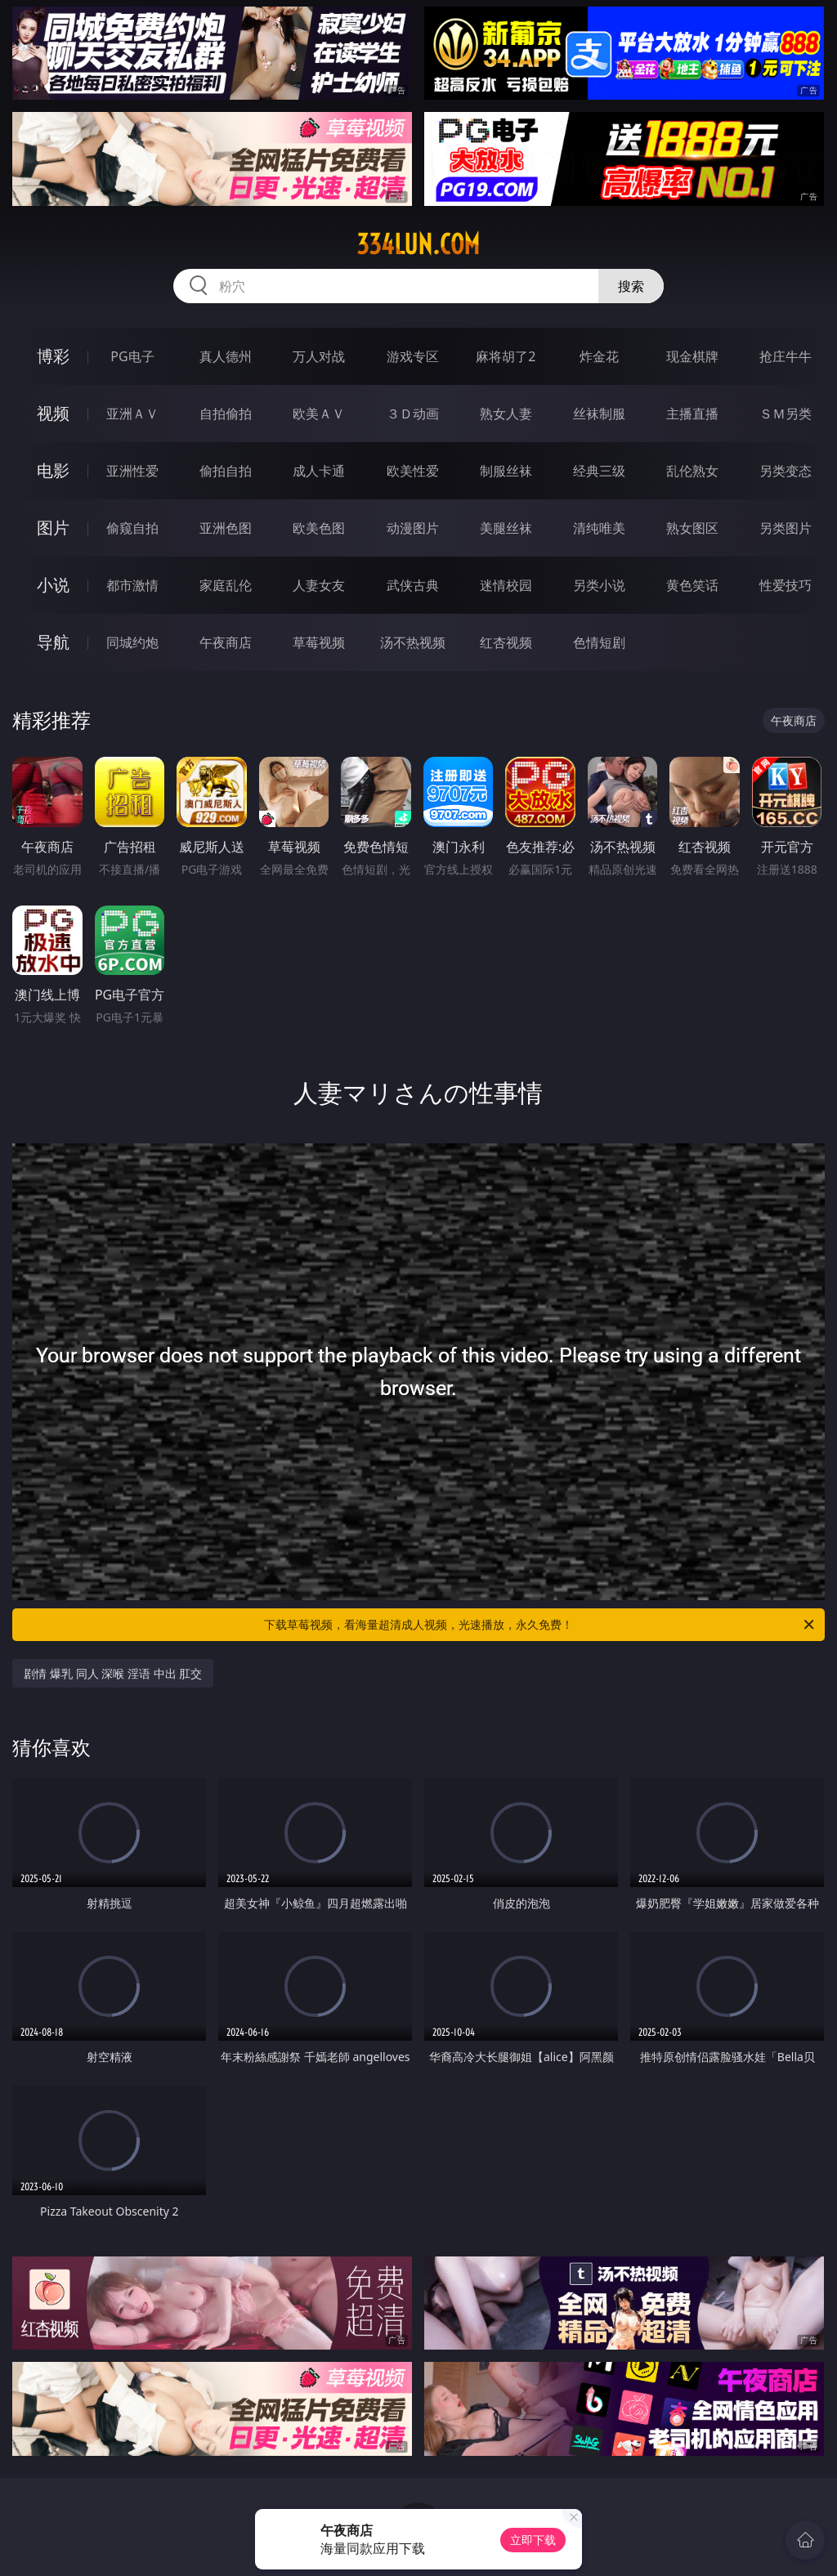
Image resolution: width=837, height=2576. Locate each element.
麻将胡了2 (505, 356)
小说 (53, 585)
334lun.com (418, 244)
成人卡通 (319, 471)
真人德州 (225, 356)
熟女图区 (692, 528)
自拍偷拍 (225, 414)
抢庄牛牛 (785, 356)
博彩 (53, 356)
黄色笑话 (692, 585)
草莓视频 (319, 642)
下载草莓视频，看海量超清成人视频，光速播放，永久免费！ (540, 1625)
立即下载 (533, 2539)
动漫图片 (413, 528)
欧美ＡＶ (319, 414)
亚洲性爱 (132, 471)
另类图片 (785, 528)
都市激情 (132, 585)
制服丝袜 (506, 471)
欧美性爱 (413, 471)
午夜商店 (225, 642)
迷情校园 (506, 585)
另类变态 (785, 471)
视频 (53, 413)
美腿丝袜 (506, 528)
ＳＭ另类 (785, 414)
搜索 (631, 286)
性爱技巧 (785, 585)
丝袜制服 (599, 414)
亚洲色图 (225, 528)
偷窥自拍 (132, 528)
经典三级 (599, 471)
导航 (53, 642)
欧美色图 (319, 528)
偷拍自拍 (225, 471)
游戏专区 (413, 356)
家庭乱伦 (225, 585)
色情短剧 (599, 642)
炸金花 (599, 356)
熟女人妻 (506, 414)
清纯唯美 (599, 528)
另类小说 (599, 585)
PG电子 (132, 356)
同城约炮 (132, 642)
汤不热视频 (412, 642)
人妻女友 (319, 585)
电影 (53, 470)
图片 (53, 528)
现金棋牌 (692, 356)
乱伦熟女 (692, 471)
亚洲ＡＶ (132, 414)
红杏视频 (506, 642)
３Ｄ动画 (413, 414)
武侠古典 (413, 585)
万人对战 (319, 356)
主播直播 (692, 414)
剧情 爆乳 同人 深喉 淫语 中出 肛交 (113, 1673)
